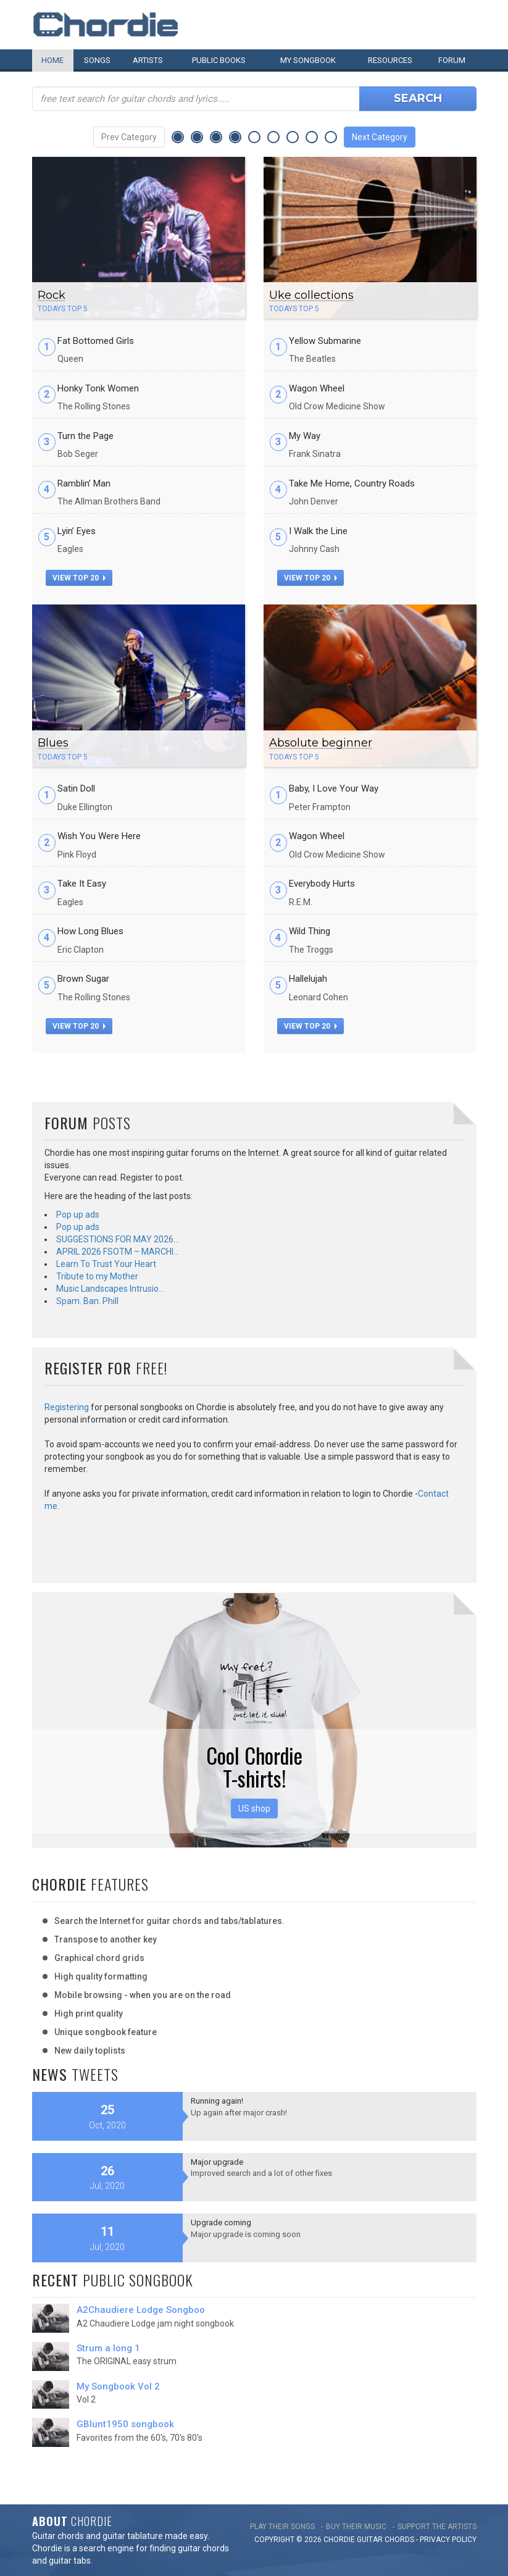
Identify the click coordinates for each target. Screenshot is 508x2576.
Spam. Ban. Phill (87, 1301)
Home (52, 60)
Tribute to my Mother (97, 1276)
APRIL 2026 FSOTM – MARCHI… (117, 1252)
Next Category (379, 137)
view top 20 (79, 578)
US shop (254, 1808)
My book (308, 60)
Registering (66, 1407)
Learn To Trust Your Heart (106, 1264)
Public (219, 60)
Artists (148, 60)
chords (399, 2539)
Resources (390, 60)
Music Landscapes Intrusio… (110, 1289)
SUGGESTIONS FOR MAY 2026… (117, 1239)
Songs (97, 60)
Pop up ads (77, 1214)
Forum (451, 60)
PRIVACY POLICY (448, 2539)
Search (418, 98)
